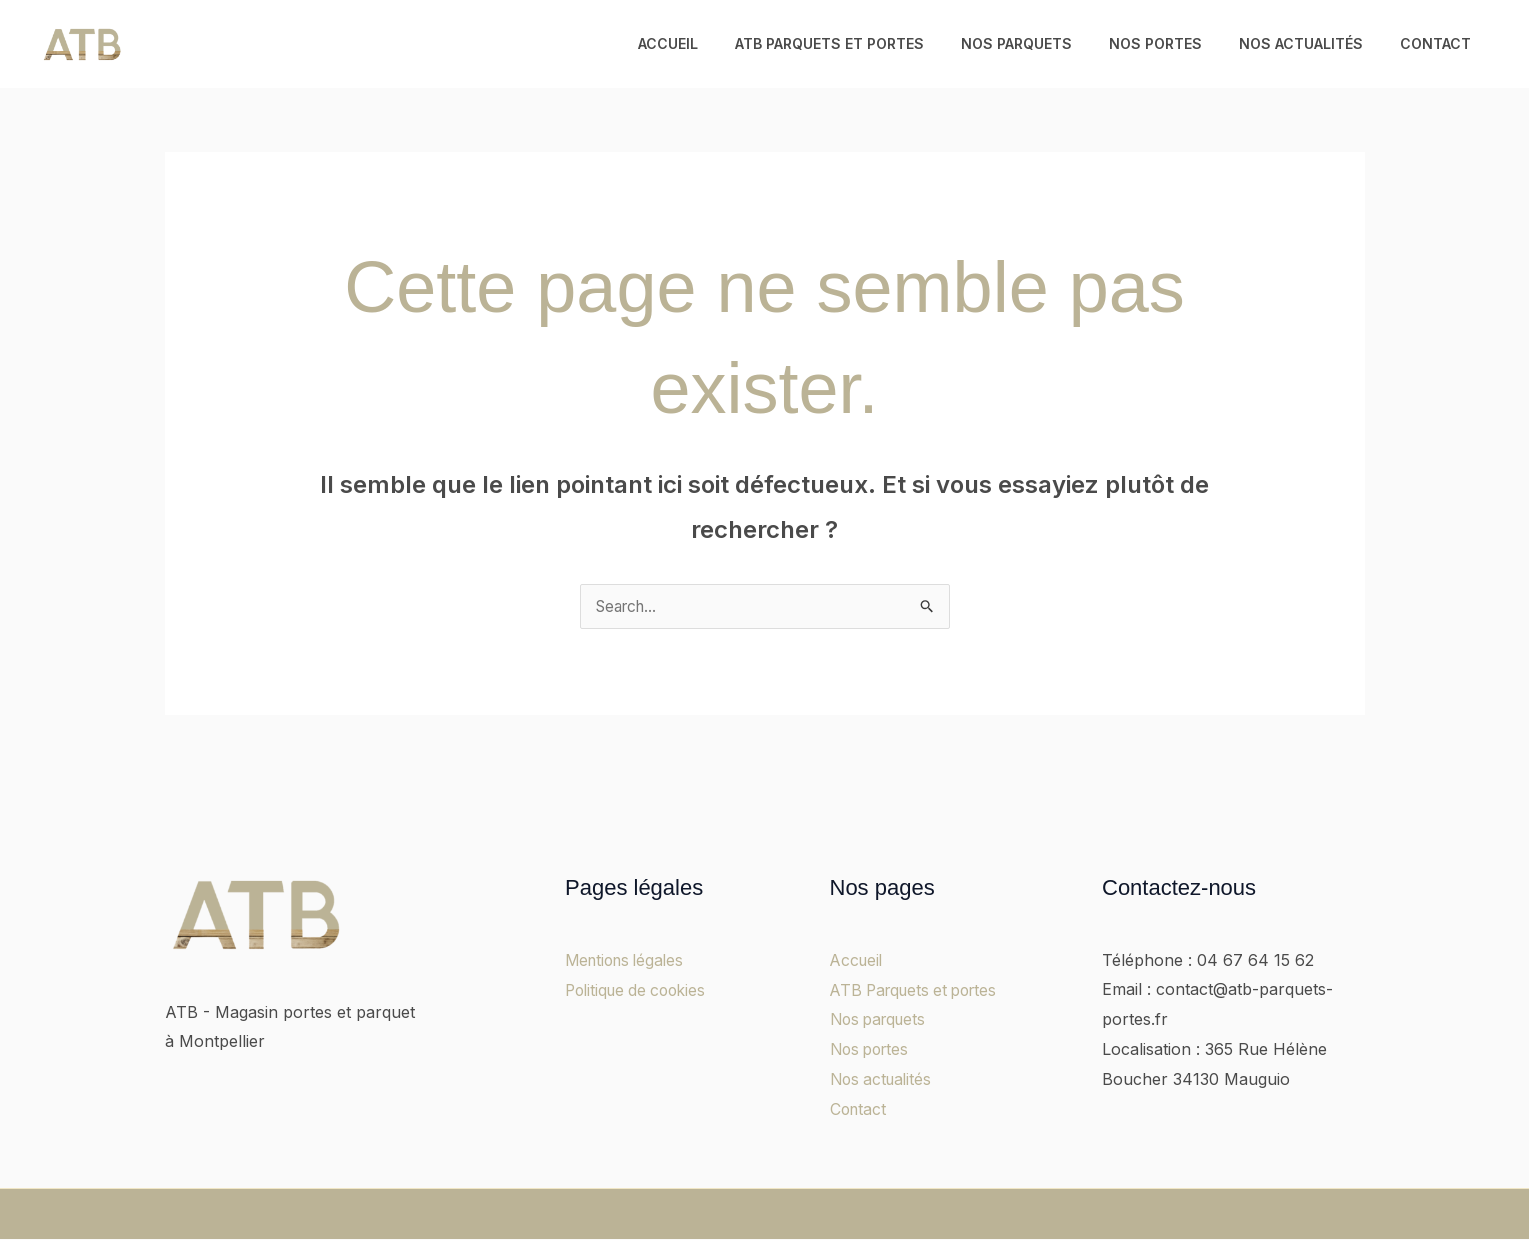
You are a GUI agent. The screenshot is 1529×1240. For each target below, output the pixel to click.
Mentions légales (628, 961)
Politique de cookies (640, 990)
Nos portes (1177, 43)
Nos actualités (1314, 43)
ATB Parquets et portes (869, 43)
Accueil (717, 43)
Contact (1439, 43)
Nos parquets (1047, 43)
